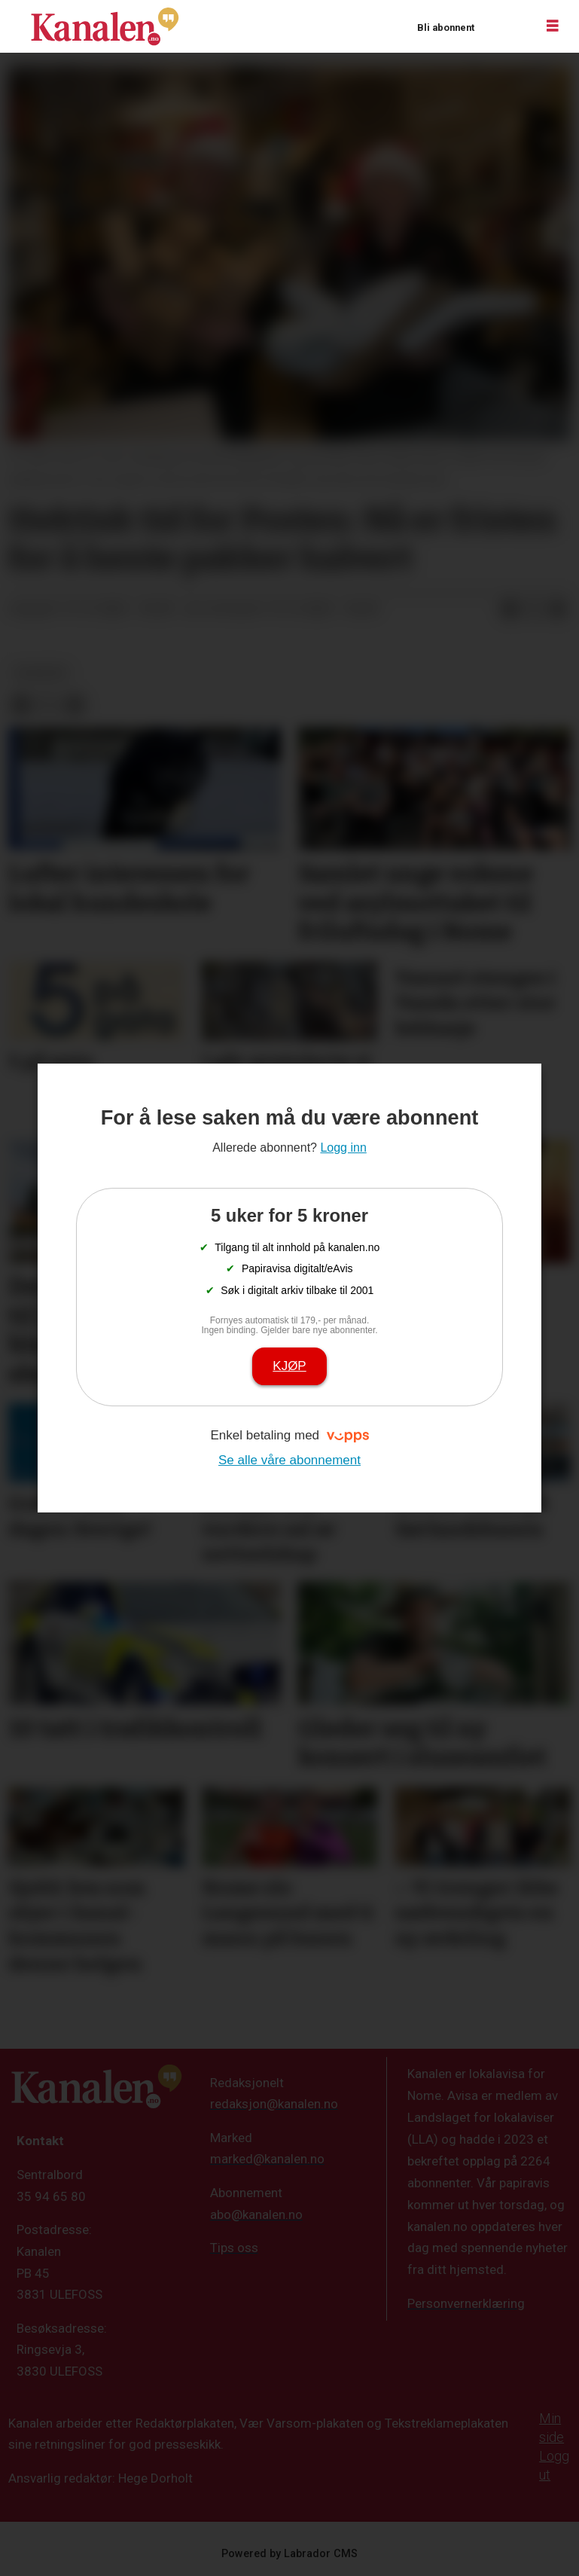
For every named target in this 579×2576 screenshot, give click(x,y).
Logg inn (504, 26)
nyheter (41, 673)
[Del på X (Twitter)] (534, 609)
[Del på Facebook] (509, 609)
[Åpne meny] (552, 26)
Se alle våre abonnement (289, 1460)
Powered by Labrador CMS (289, 2553)
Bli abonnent (445, 27)
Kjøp (289, 1366)
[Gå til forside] (104, 26)
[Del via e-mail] (558, 609)
